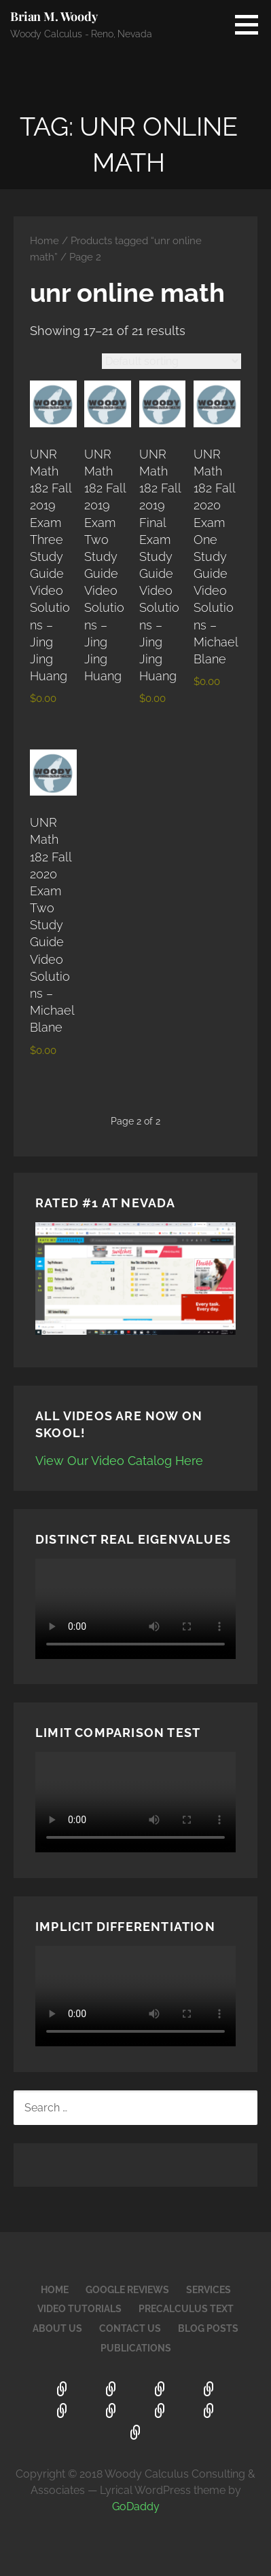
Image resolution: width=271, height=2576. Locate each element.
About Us (57, 2328)
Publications (136, 2348)
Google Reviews (127, 2289)
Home (44, 240)
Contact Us (130, 2328)
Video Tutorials (79, 2308)
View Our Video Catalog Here (119, 1460)
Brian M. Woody (54, 16)
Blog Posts (208, 2328)
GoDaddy (136, 2506)
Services (208, 2289)
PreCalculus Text (186, 2308)
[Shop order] (171, 361)
